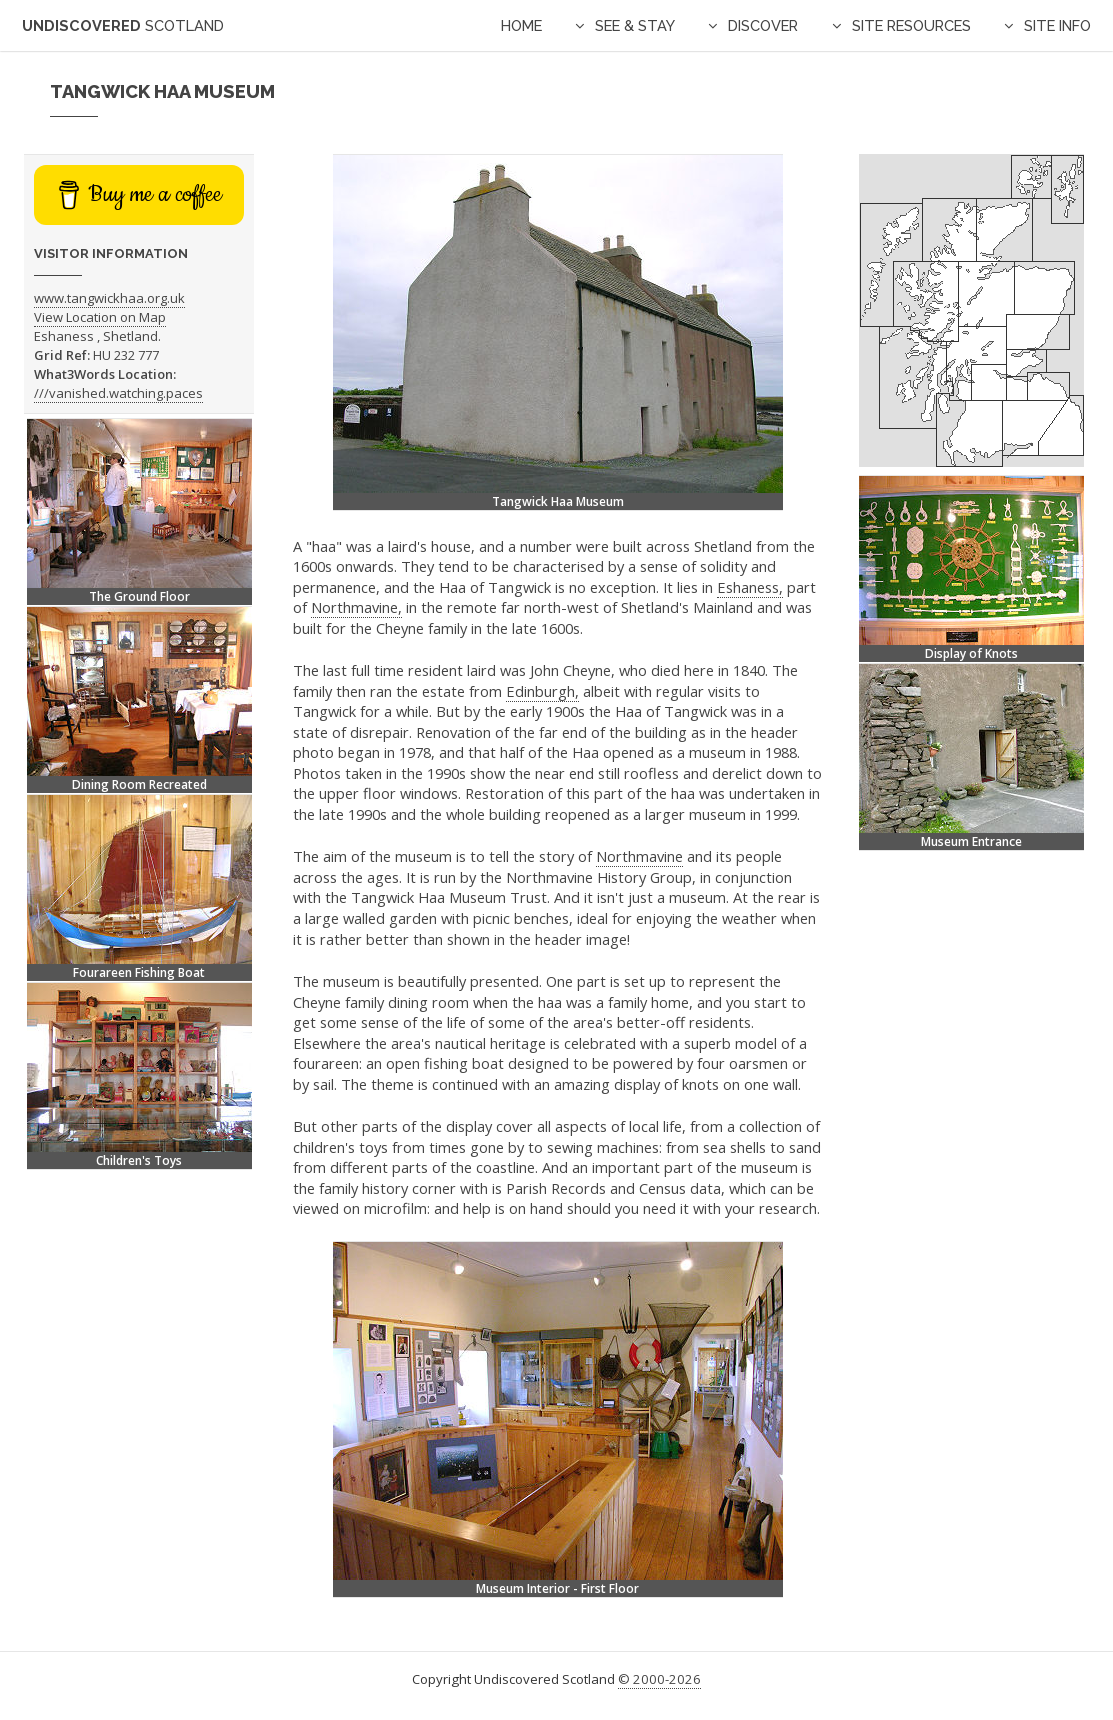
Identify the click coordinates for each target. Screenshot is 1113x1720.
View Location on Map (100, 317)
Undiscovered (123, 25)
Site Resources (911, 25)
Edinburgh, (542, 691)
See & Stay (635, 25)
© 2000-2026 (659, 1679)
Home (521, 25)
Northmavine (639, 856)
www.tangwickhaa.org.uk (109, 298)
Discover (763, 25)
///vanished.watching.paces (118, 393)
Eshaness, (750, 587)
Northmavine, (356, 607)
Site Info (1057, 25)
